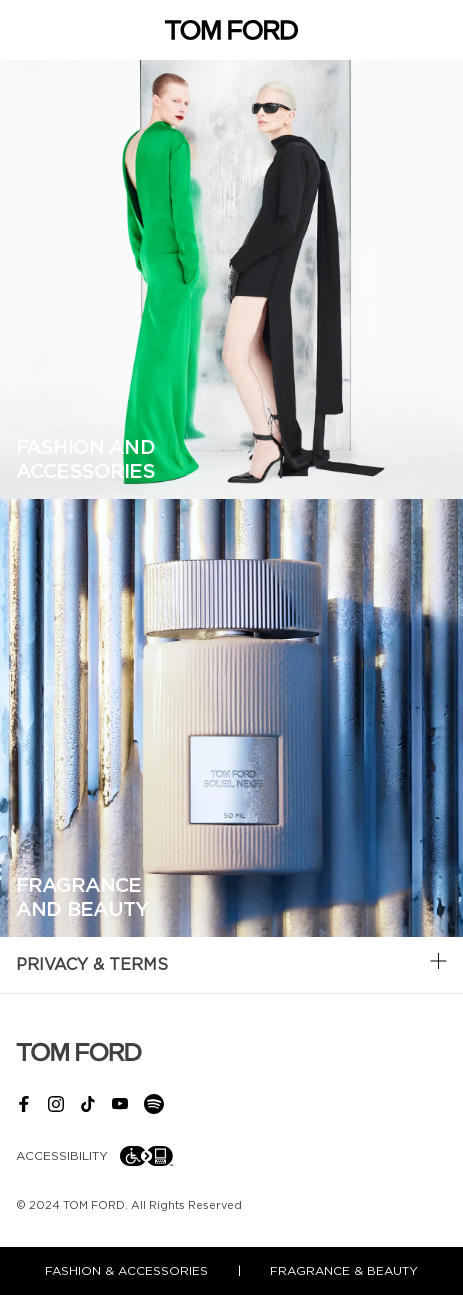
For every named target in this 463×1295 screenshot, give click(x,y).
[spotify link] (162, 1104)
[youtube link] (128, 1104)
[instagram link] (64, 1104)
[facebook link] (32, 1104)
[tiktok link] (96, 1104)
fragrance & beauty (344, 1271)
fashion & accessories (126, 1271)
